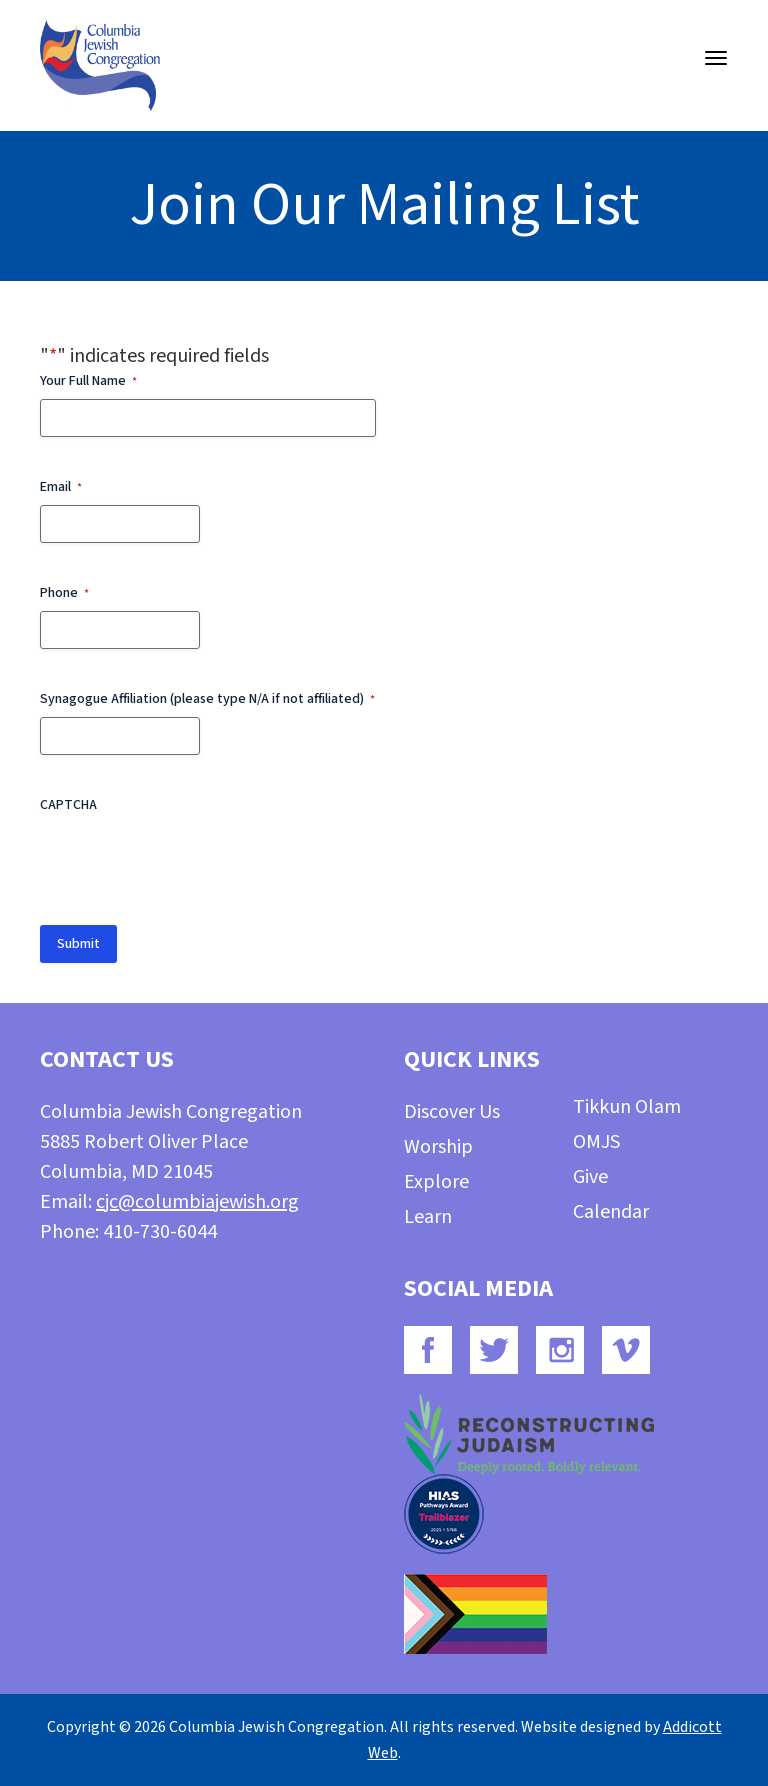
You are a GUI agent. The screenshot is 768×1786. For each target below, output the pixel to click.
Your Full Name (88, 381)
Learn (428, 1217)
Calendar (611, 1212)
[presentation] (192, 862)
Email (61, 487)
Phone (64, 593)
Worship (438, 1147)
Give (590, 1177)
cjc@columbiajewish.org (197, 1202)
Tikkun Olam (627, 1107)
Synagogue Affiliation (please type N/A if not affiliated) (207, 699)
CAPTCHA (68, 805)
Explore (436, 1182)
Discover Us (452, 1112)
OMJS (596, 1142)
